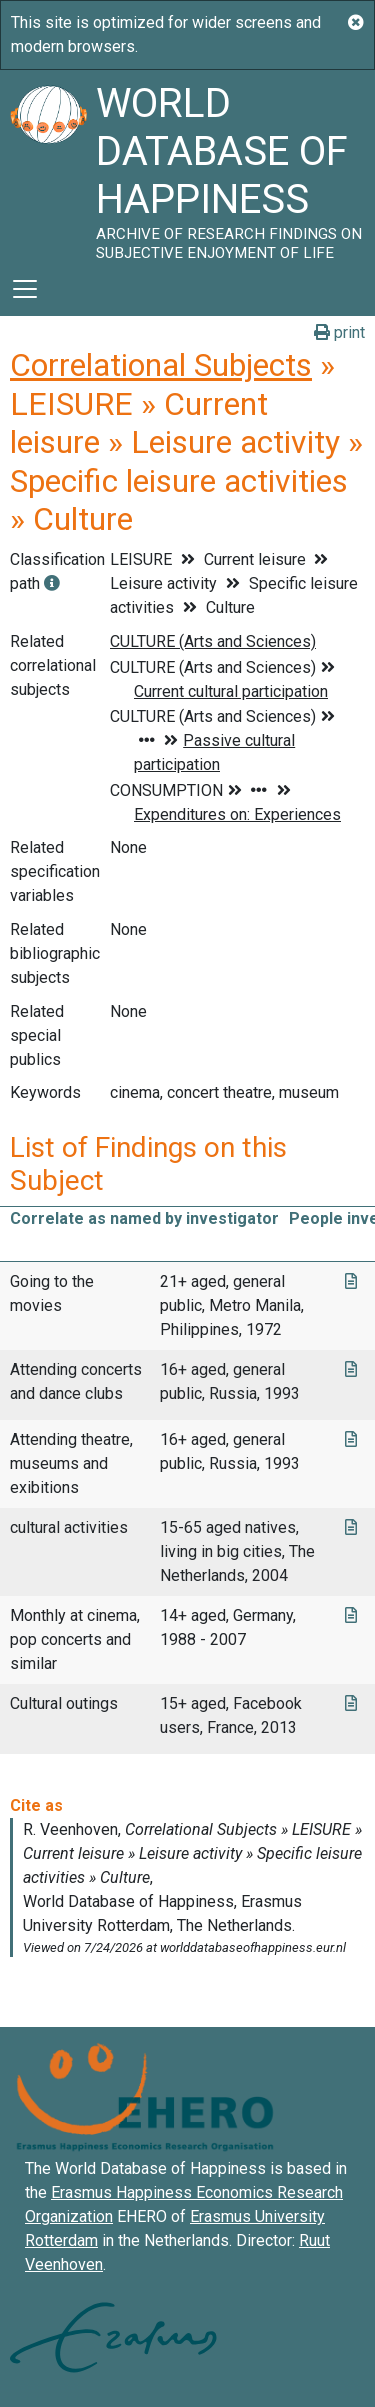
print (339, 332)
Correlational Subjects (161, 365)
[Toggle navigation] (25, 289)
